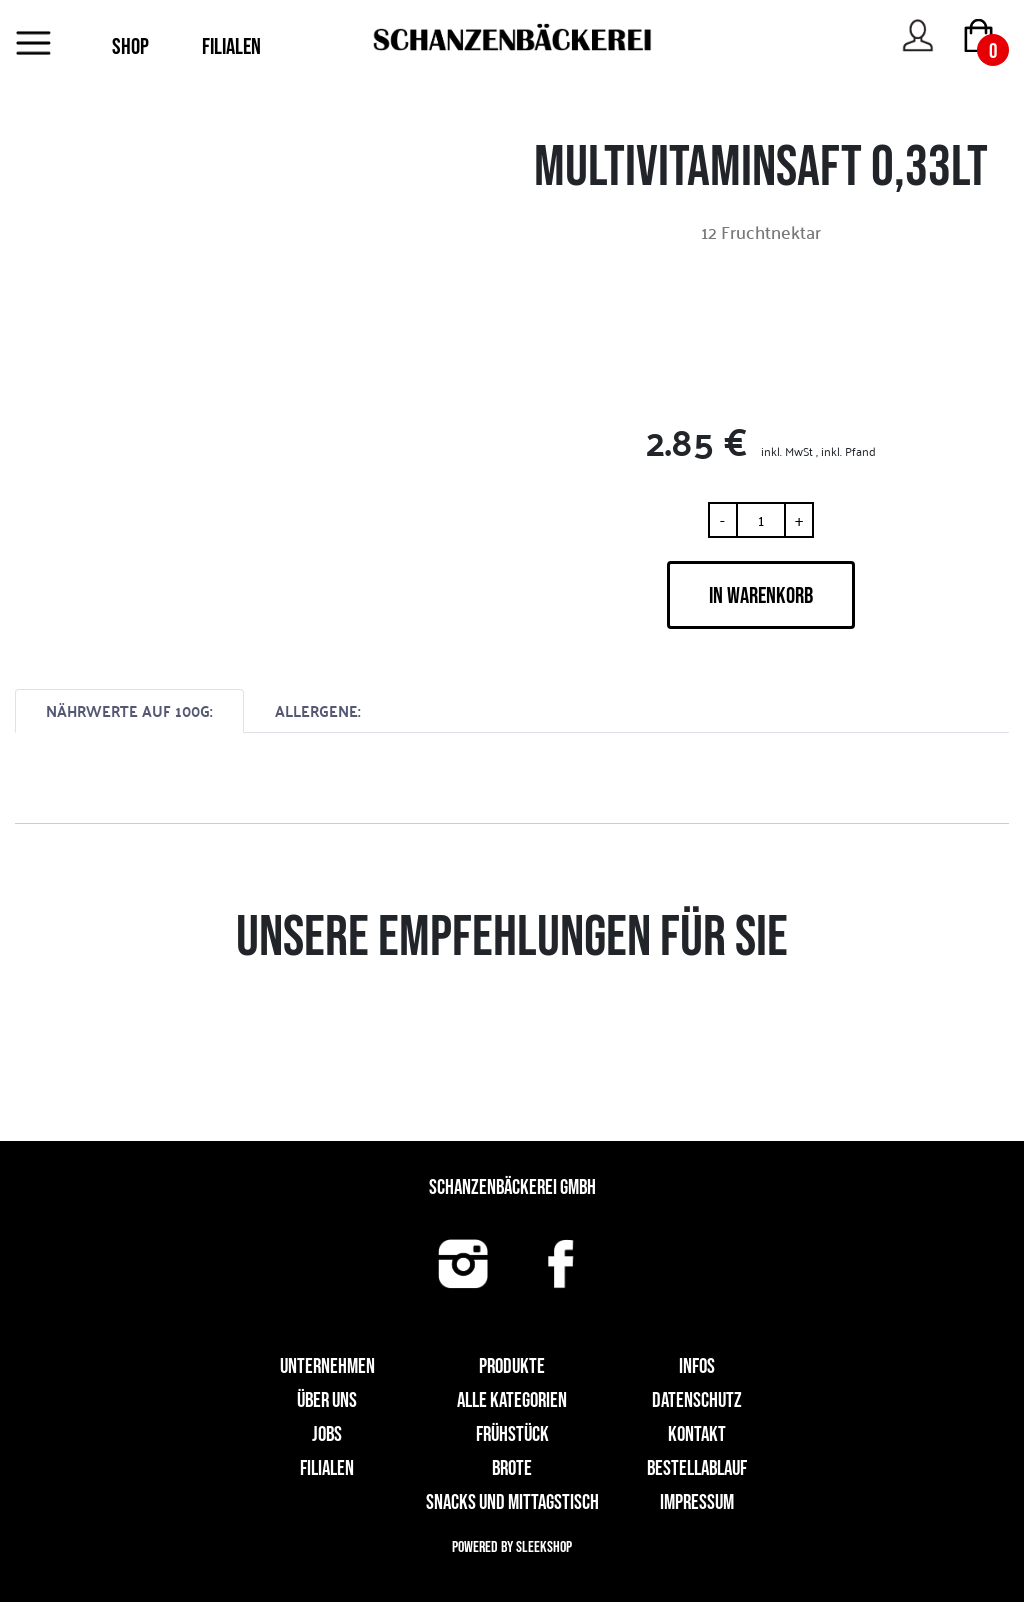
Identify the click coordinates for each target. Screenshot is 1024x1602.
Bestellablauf (697, 1468)
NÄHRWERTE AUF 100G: (129, 710)
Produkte (512, 1366)
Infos (697, 1366)
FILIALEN (231, 47)
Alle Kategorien (512, 1400)
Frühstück (512, 1434)
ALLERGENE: (318, 710)
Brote (512, 1468)
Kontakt (697, 1434)
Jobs (327, 1434)
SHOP (130, 47)
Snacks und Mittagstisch (512, 1502)
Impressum (697, 1502)
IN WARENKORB (761, 596)
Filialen (327, 1468)
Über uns (327, 1400)
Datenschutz (697, 1400)
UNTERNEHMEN (327, 1366)
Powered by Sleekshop (512, 1547)
